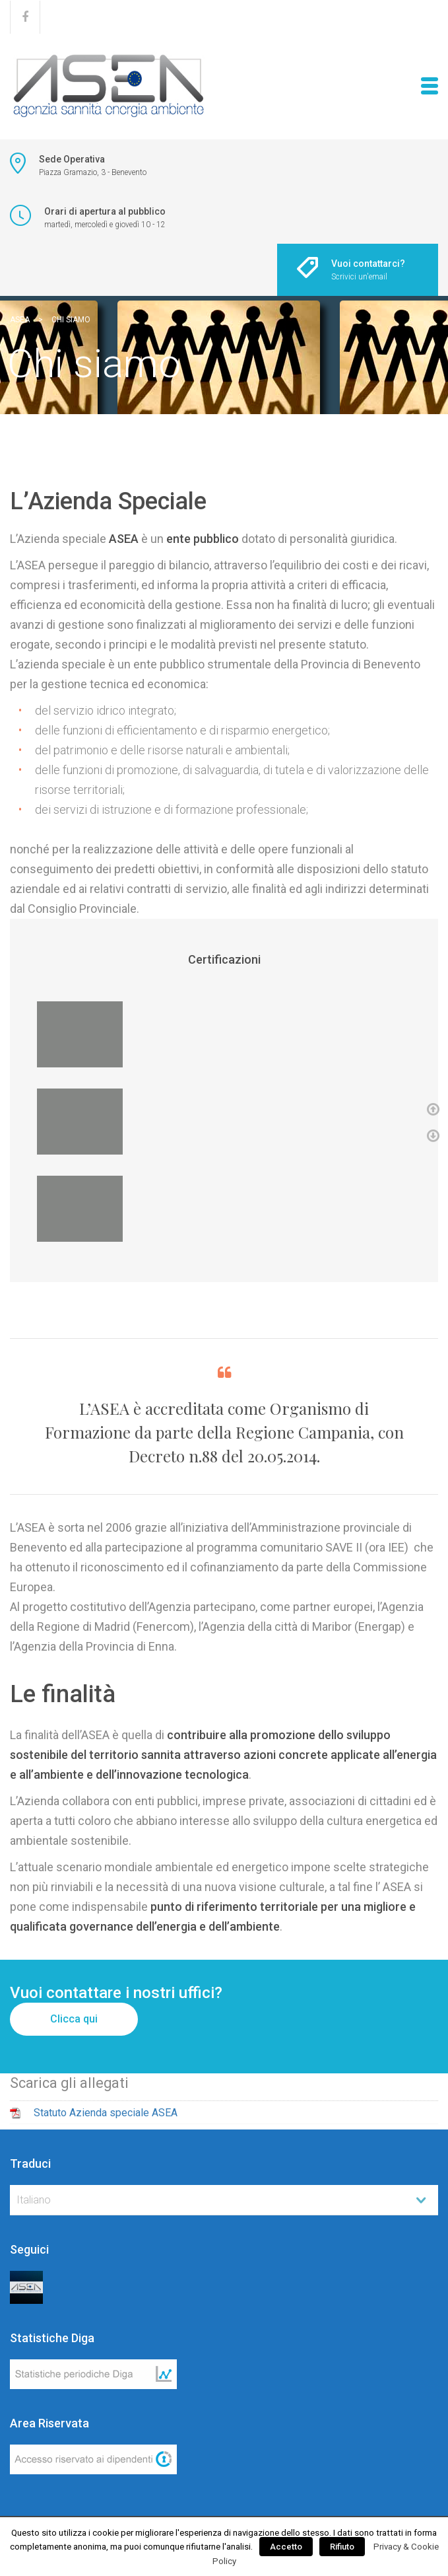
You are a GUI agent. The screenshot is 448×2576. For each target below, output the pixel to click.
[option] (224, 1034)
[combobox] (224, 2200)
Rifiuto (342, 2547)
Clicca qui (74, 2019)
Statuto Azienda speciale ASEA (105, 2112)
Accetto (286, 2547)
